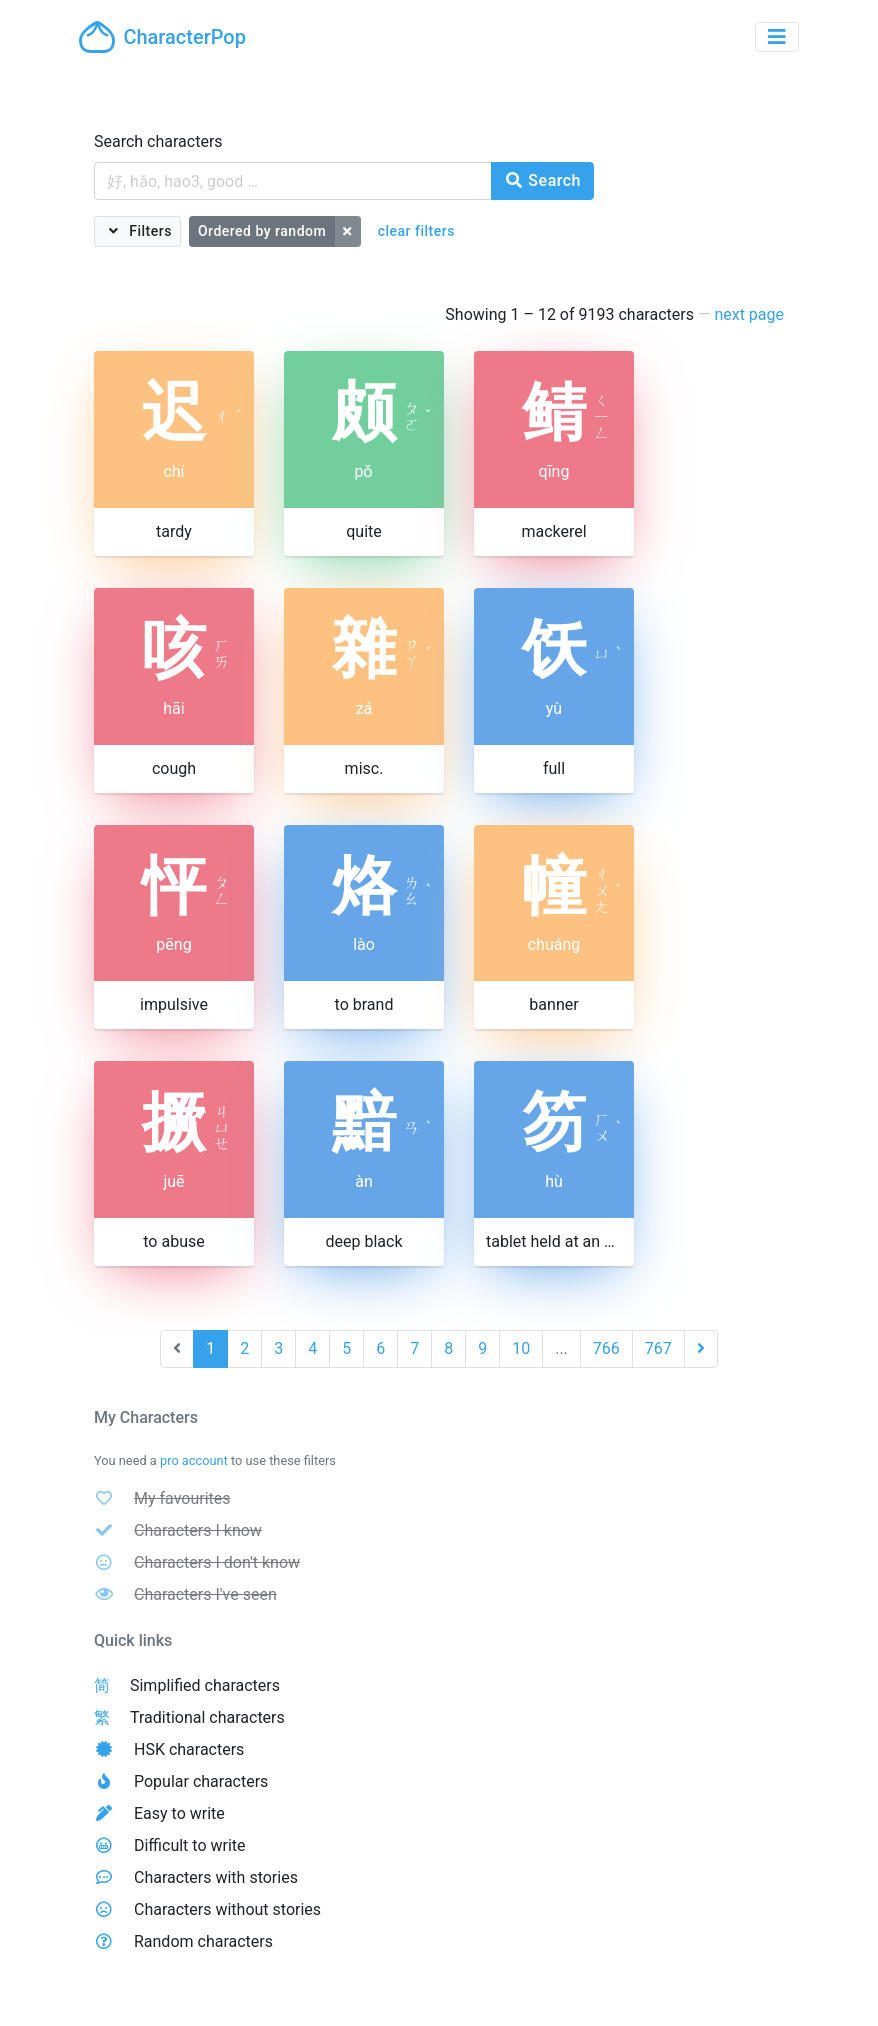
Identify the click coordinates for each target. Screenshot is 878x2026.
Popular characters (201, 1781)
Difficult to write (190, 1845)
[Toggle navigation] (777, 37)
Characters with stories (216, 1877)
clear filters (416, 231)
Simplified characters (205, 1685)
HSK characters (189, 1749)
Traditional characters (207, 1717)
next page (749, 314)
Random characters (203, 1941)
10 (521, 1348)
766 (606, 1348)
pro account (194, 1460)
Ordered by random (262, 231)
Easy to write (179, 1813)
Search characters (158, 141)
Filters (148, 231)
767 (658, 1348)
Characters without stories (227, 1909)
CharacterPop (162, 37)
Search (542, 180)
